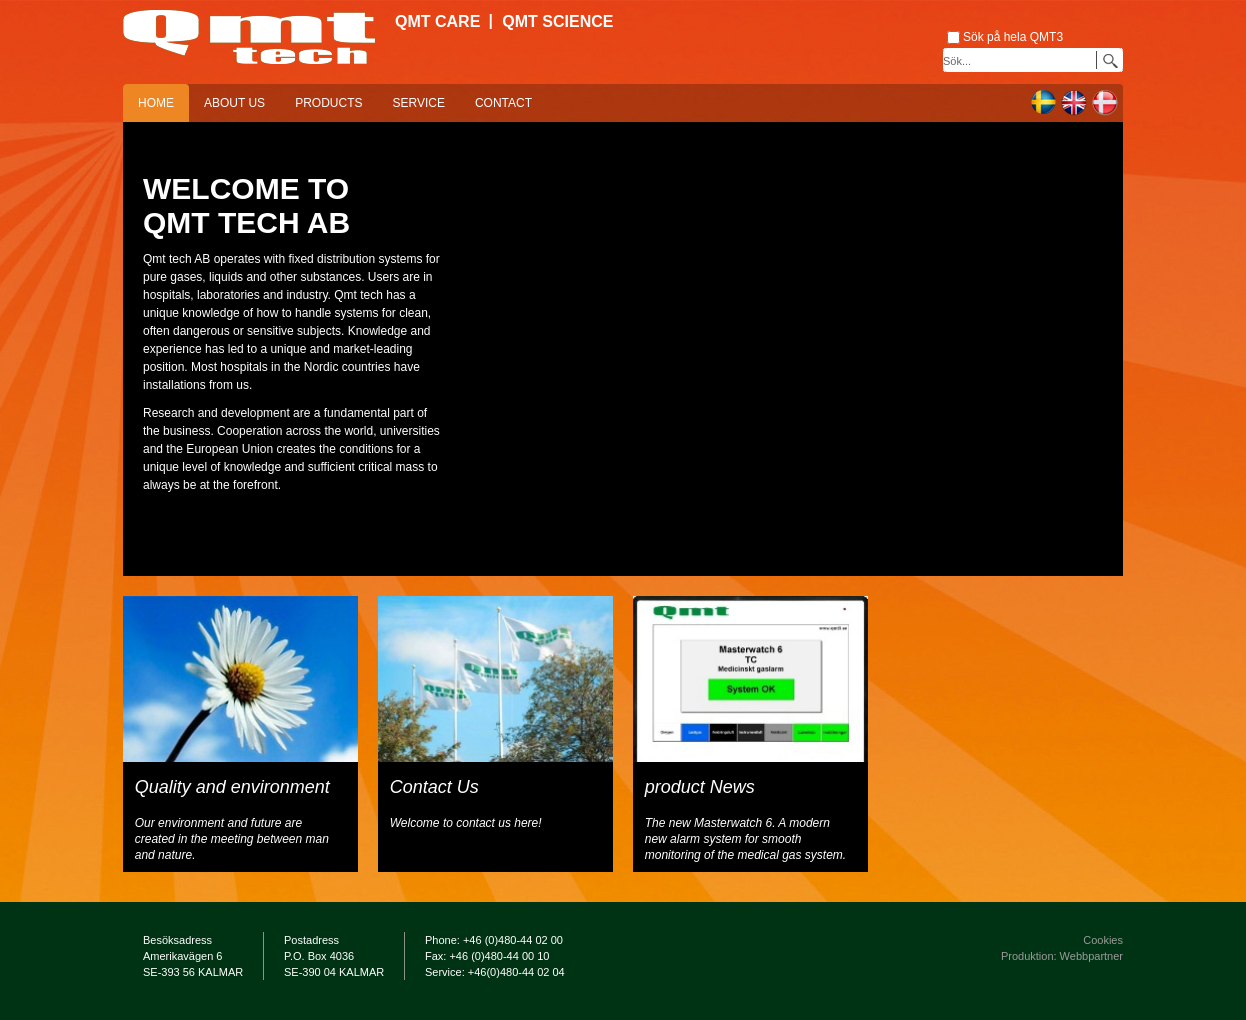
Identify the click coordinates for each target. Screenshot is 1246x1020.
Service (418, 103)
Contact (503, 103)
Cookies (1103, 940)
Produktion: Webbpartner (1062, 956)
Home (156, 103)
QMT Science (557, 21)
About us (234, 103)
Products (328, 103)
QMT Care (437, 21)
